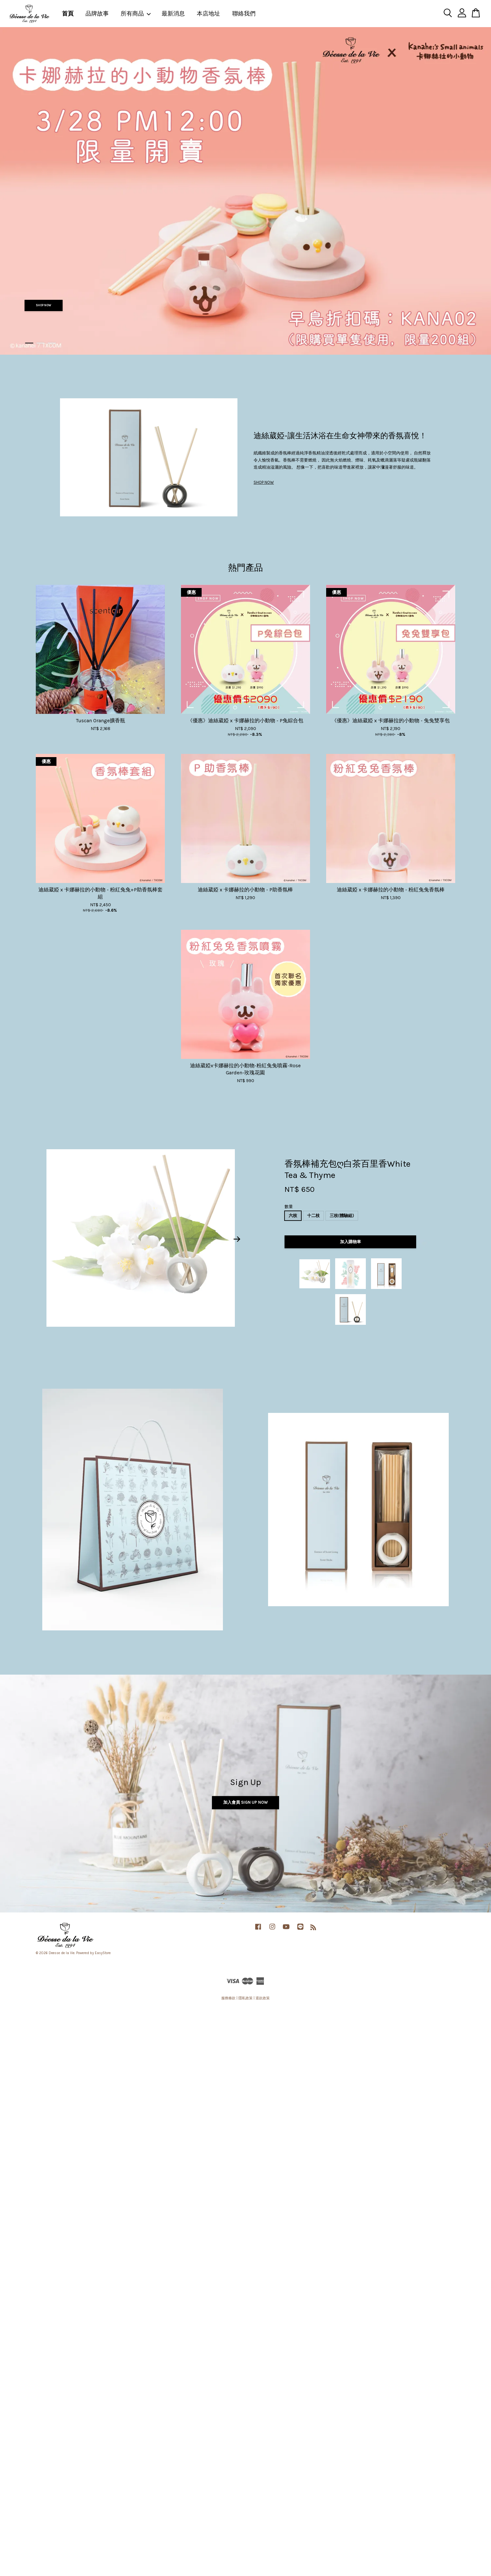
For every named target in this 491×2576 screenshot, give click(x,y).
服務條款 (228, 1998)
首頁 (68, 13)
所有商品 (136, 13)
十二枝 (313, 1215)
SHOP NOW (43, 305)
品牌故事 (97, 13)
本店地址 (208, 13)
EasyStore (103, 1953)
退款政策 (263, 1998)
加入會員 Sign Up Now (245, 1802)
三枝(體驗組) (342, 1215)
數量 (289, 1206)
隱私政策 (245, 1998)
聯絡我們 (244, 13)
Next (237, 1239)
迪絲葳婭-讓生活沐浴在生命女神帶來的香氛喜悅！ (340, 435)
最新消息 (173, 13)
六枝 (293, 1215)
